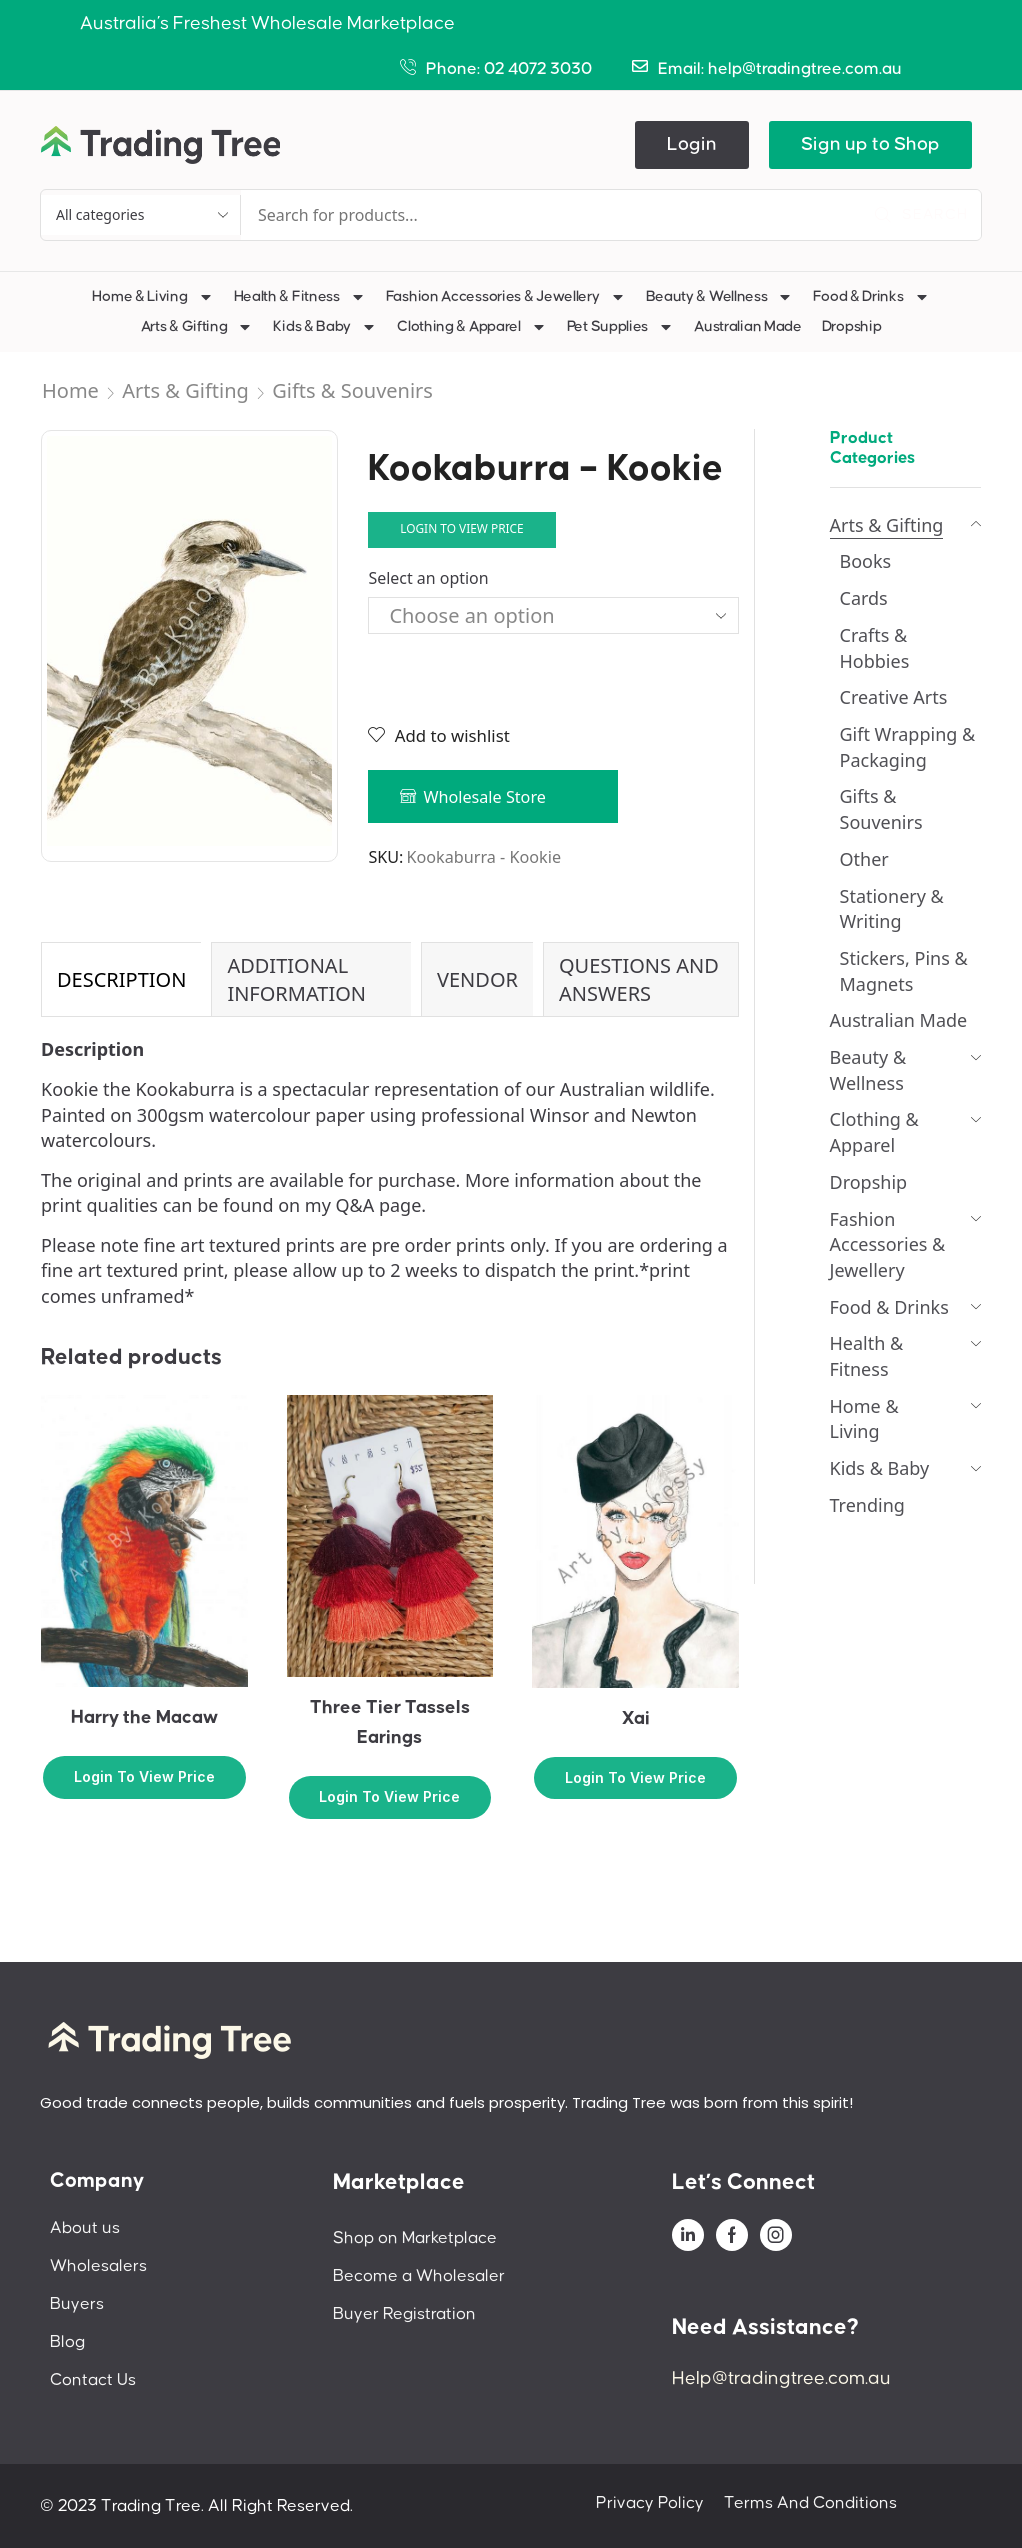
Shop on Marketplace (415, 2238)
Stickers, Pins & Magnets (904, 971)
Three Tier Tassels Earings (390, 1722)
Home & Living (152, 297)
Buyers (77, 2304)
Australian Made (748, 326)
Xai (636, 1718)
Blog (67, 2342)
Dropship (852, 326)
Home (70, 390)
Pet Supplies (620, 327)
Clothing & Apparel (472, 327)
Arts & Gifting (197, 327)
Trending (867, 1505)
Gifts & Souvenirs (352, 390)
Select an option (428, 578)
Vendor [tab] (477, 979)
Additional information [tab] (296, 979)
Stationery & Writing (892, 909)
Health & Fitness (300, 297)
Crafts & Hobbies (875, 648)
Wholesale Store (484, 797)
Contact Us (93, 2380)
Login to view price (462, 528)
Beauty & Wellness (720, 297)
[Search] (921, 215)
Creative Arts (894, 697)
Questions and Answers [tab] (639, 979)
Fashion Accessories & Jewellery (506, 297)
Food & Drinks (871, 297)
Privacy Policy (650, 2503)
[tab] (121, 979)
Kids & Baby (325, 327)
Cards (864, 598)
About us (85, 2228)
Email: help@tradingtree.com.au (780, 69)
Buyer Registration (404, 2314)
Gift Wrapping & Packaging (908, 747)
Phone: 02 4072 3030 (509, 69)
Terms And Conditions (810, 2503)
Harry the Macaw (144, 1717)
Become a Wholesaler (419, 2276)
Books (866, 561)
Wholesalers (98, 2266)
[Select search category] (141, 215)
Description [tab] (121, 979)
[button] (692, 145)
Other (864, 859)
